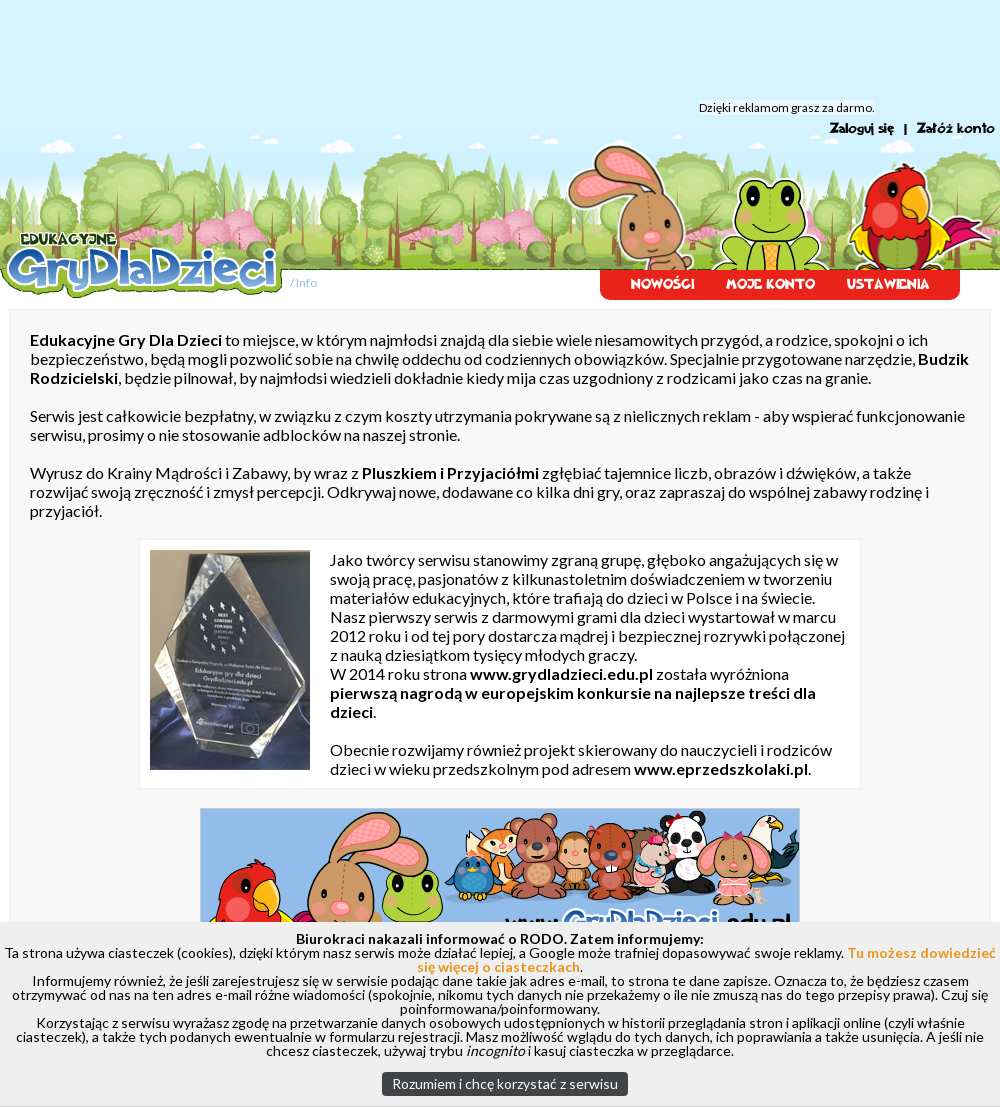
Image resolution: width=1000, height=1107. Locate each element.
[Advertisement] (500, 50)
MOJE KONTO (770, 284)
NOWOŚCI (662, 284)
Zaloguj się (862, 128)
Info (306, 282)
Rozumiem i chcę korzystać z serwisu (505, 1083)
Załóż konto (956, 128)
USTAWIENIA (888, 284)
